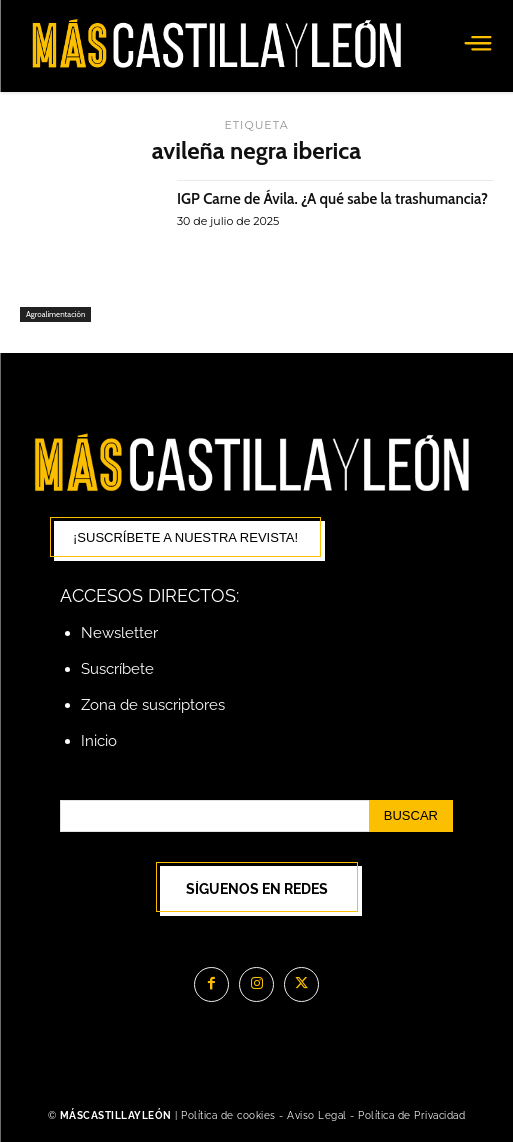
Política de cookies (228, 1115)
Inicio (99, 741)
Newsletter (119, 633)
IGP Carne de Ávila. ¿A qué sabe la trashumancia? (332, 199)
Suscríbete (117, 669)
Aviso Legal (318, 1115)
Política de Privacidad (411, 1115)
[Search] (411, 816)
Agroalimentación (55, 314)
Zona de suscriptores (153, 705)
